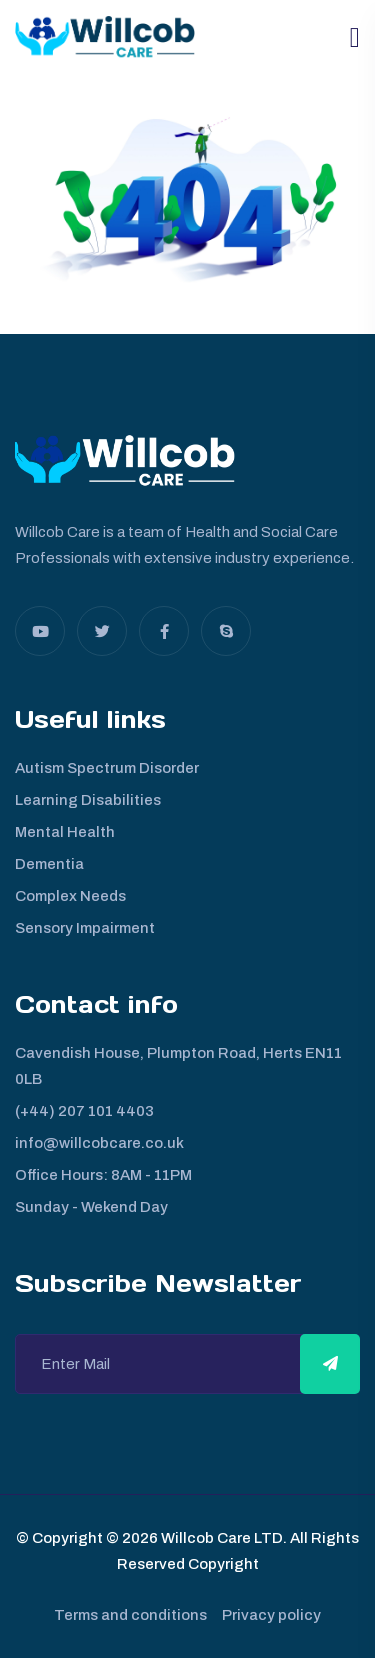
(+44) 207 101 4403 (84, 1111)
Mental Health (65, 832)
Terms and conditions (130, 1615)
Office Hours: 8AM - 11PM (103, 1175)
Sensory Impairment (85, 928)
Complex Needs (70, 896)
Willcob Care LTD (220, 1538)
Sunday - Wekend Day (91, 1207)
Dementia (49, 864)
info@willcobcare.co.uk (99, 1143)
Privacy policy (271, 1615)
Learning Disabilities (88, 800)
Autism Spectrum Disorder (107, 768)
